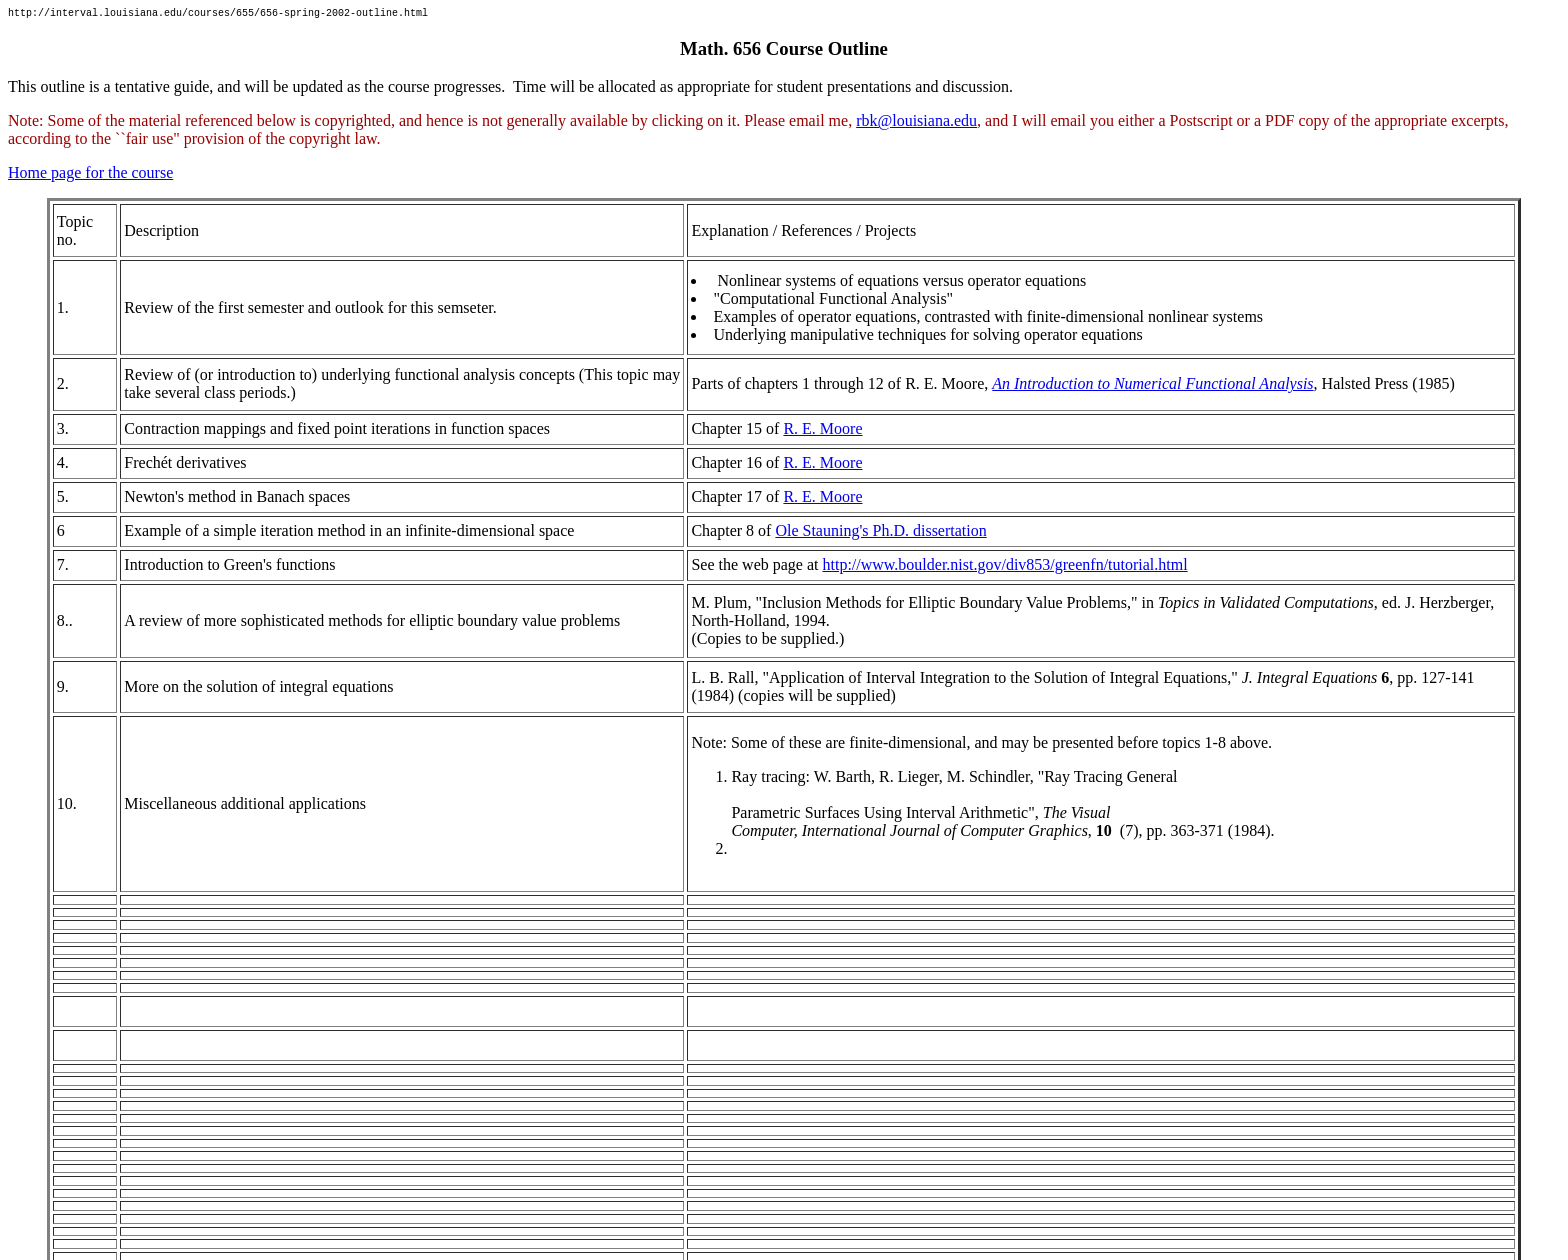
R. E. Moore (822, 431)
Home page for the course (90, 175)
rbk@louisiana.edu (916, 123)
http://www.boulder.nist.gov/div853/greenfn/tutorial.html (1004, 567)
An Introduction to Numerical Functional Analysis (1152, 386)
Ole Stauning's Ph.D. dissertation (880, 533)
